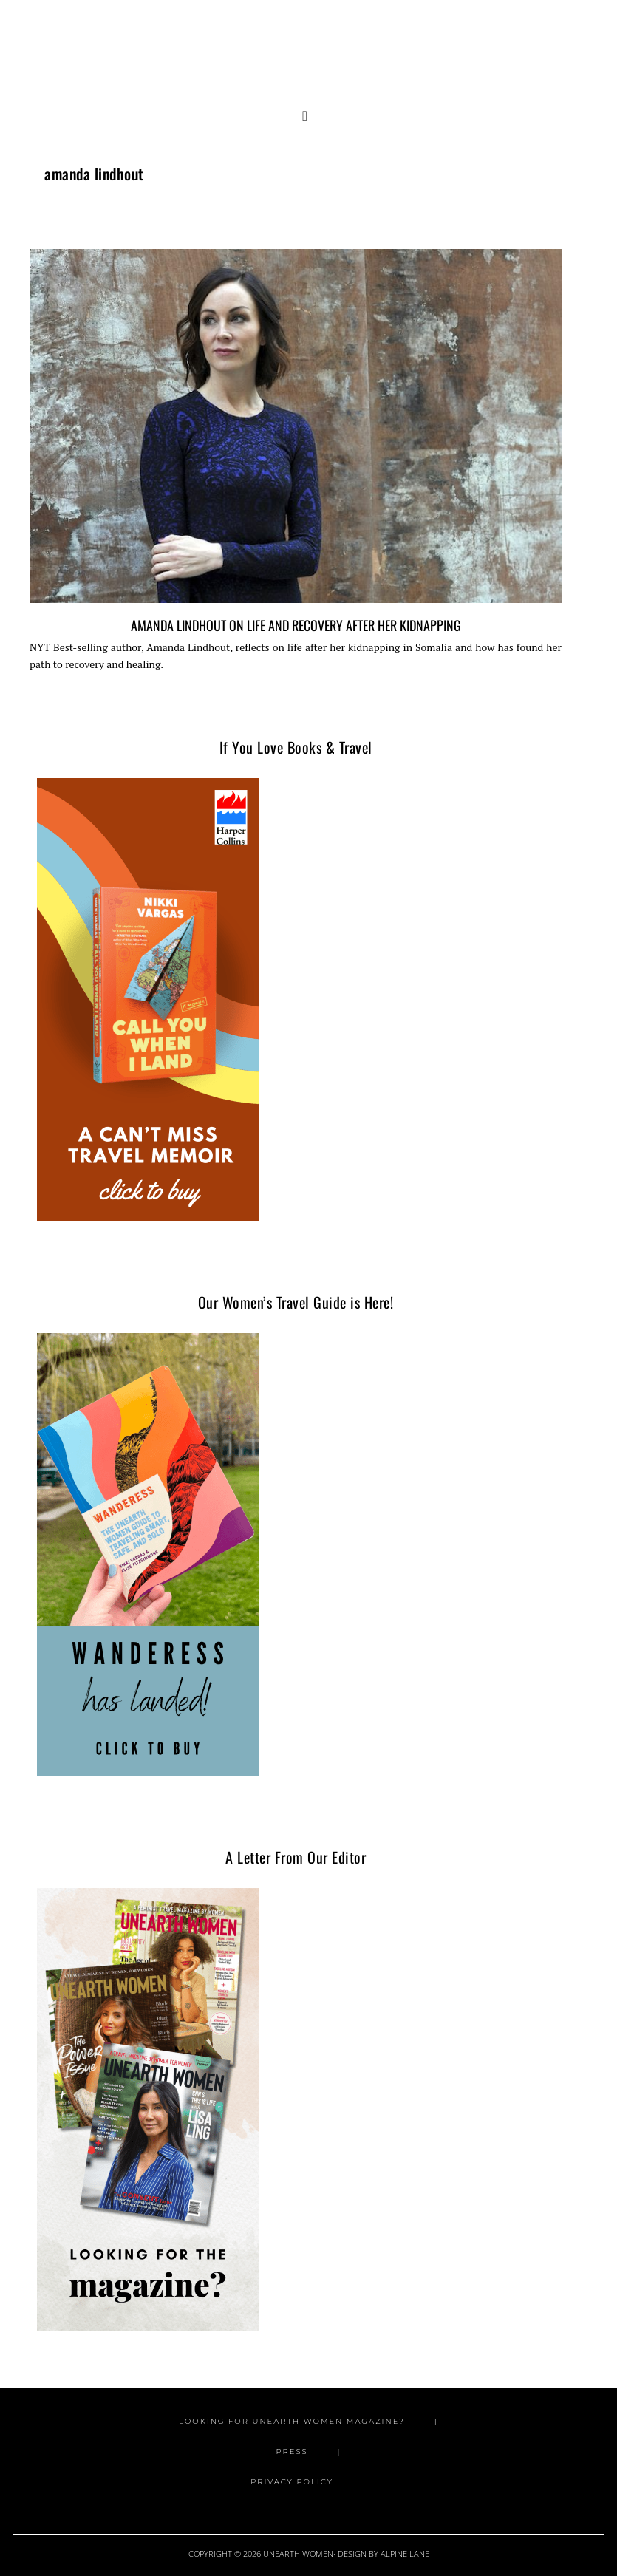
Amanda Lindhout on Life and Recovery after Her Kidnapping (296, 625)
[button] (308, 116)
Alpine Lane (405, 2553)
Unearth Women (309, 46)
